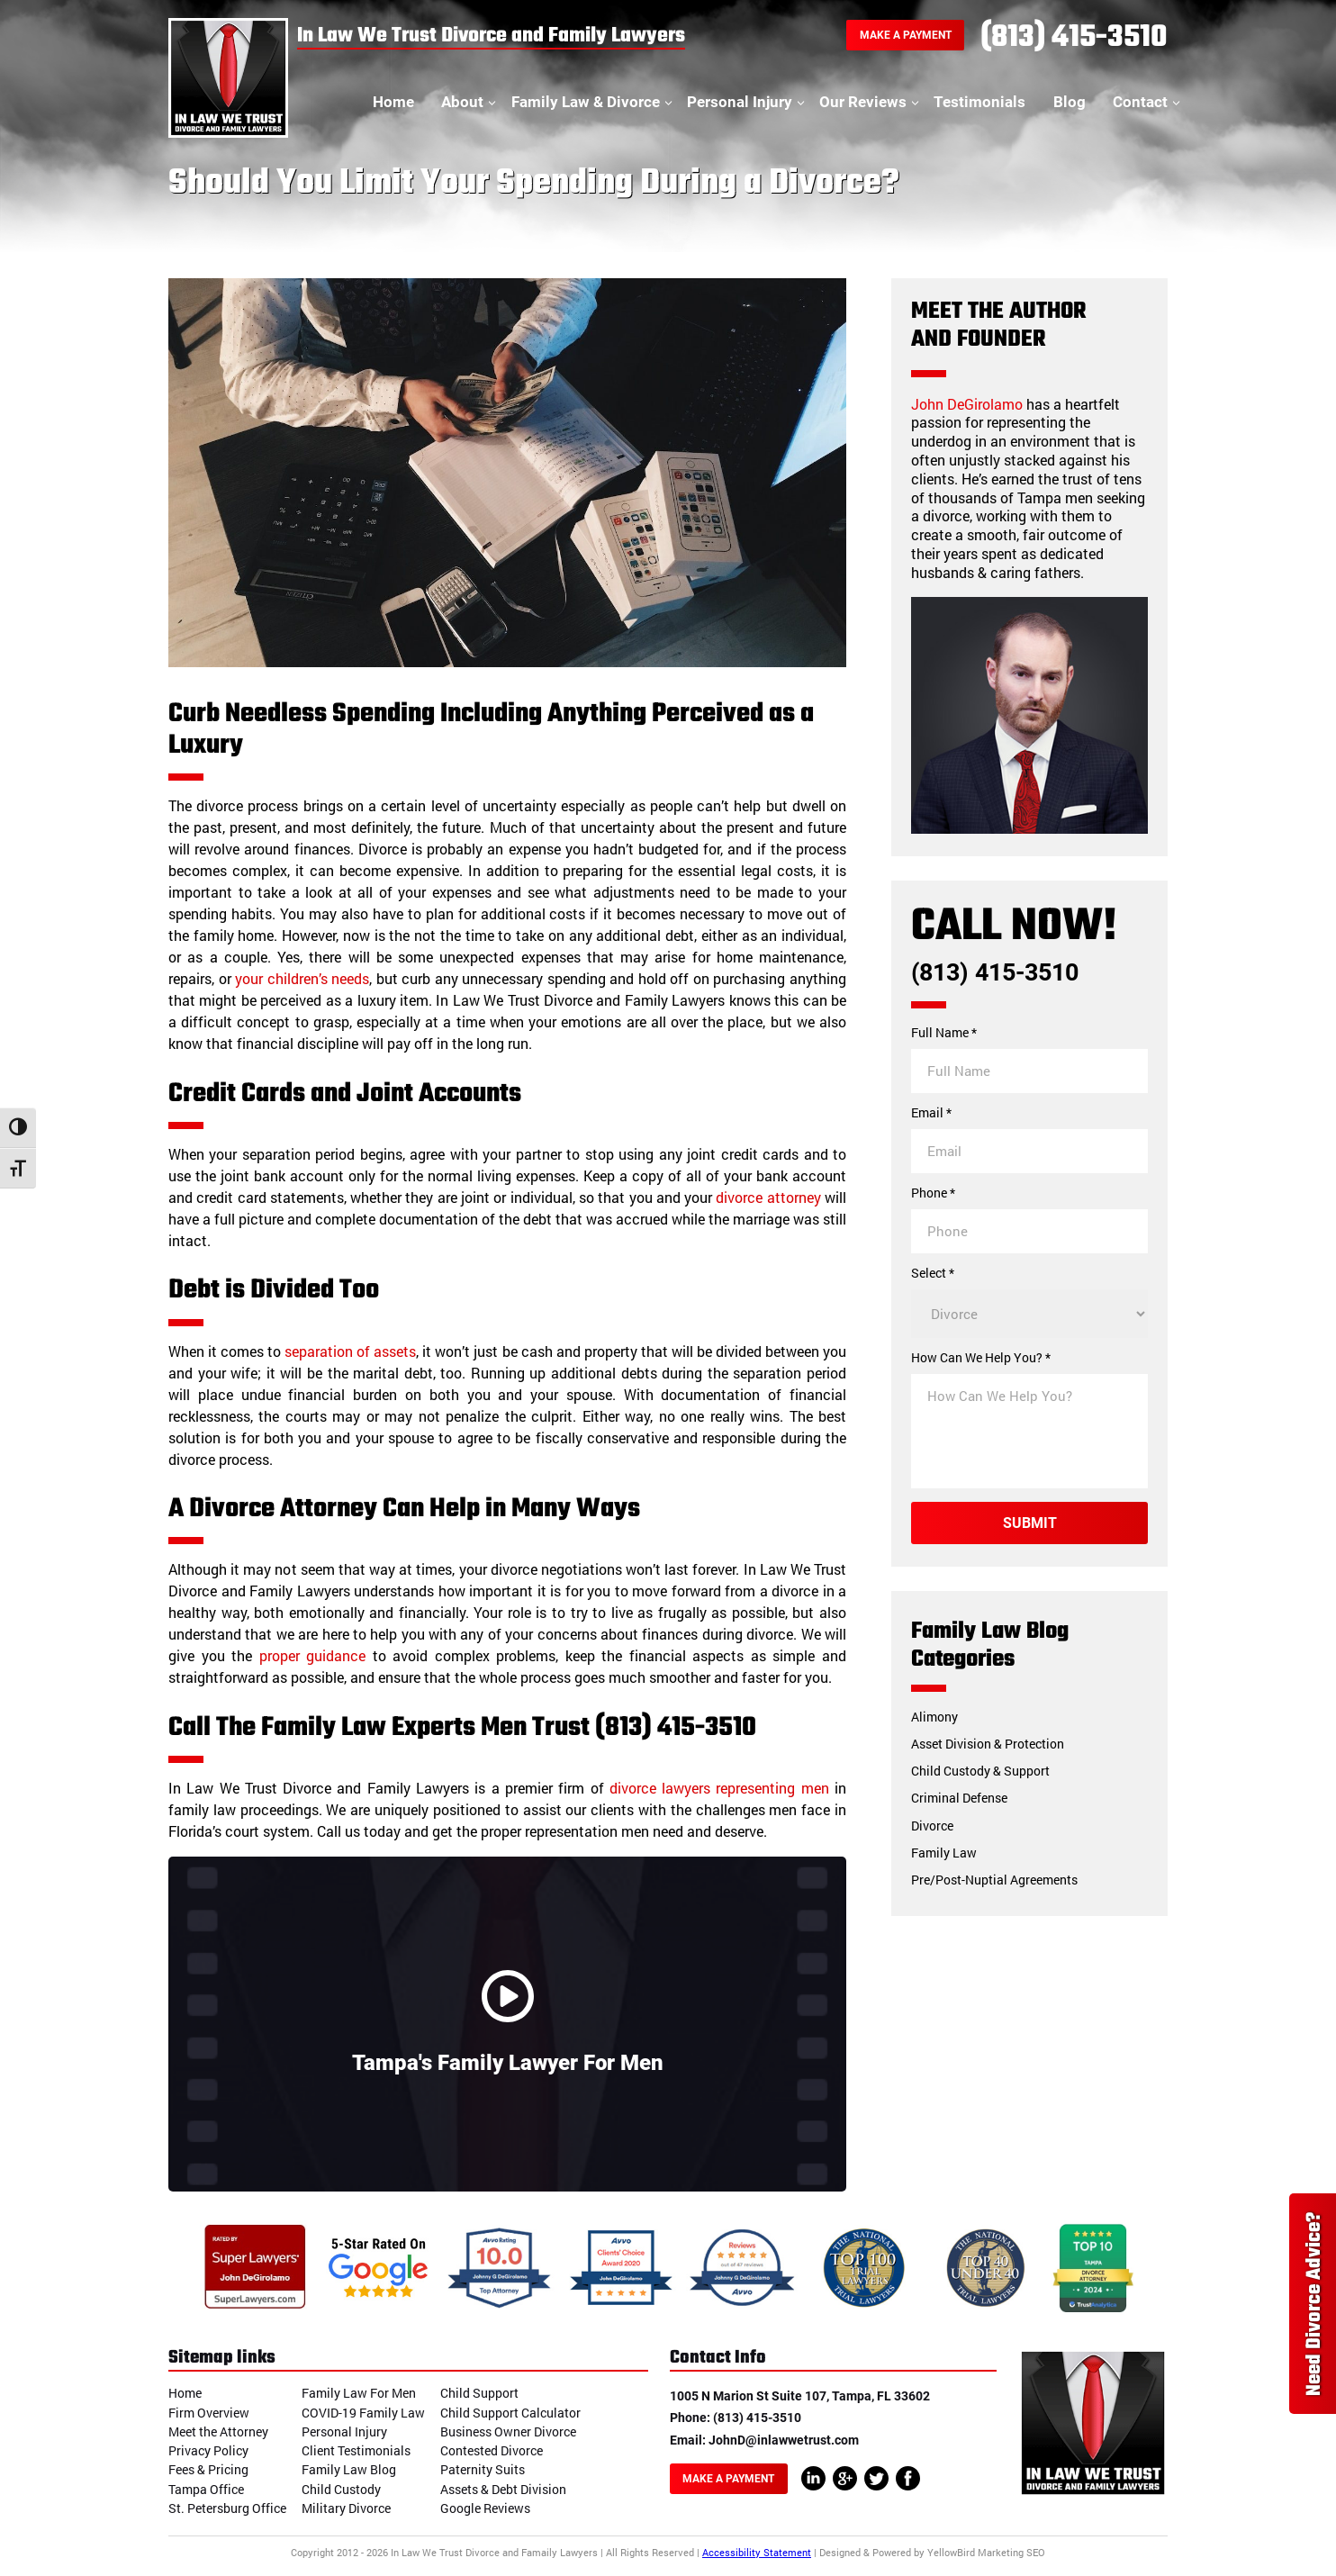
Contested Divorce (491, 2450)
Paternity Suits (482, 2469)
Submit (1030, 1523)
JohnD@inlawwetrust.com (784, 2440)
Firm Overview (208, 2412)
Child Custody (341, 2489)
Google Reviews (485, 2508)
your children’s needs (302, 978)
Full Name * (944, 1032)
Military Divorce (346, 2508)
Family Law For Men (359, 2392)
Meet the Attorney (218, 2431)
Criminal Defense (959, 1797)
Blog (1069, 102)
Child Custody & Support (980, 1770)
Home (393, 102)
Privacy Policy (208, 2450)
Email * (931, 1113)
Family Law (944, 1852)
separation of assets (350, 1351)
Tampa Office (206, 2489)
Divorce (932, 1825)
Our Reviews (863, 102)
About (462, 102)
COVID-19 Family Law (363, 2412)
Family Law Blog (349, 2469)
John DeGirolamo (967, 403)
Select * (932, 1273)
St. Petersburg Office (227, 2508)
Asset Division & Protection (987, 1743)
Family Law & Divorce (585, 102)
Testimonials (979, 102)
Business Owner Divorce (508, 2431)
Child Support (479, 2392)
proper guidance (312, 1655)
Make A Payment (906, 35)
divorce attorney (768, 1197)
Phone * (933, 1193)
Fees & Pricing (208, 2469)
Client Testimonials (356, 2450)
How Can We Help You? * (981, 1357)
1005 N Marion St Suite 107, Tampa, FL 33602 (800, 2396)
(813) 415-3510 (1074, 38)
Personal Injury (739, 102)
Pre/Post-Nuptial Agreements (994, 1879)
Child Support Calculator (510, 2412)
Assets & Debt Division (503, 2489)
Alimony (934, 1716)
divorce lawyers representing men (719, 1787)
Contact (1140, 102)
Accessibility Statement (756, 2552)
